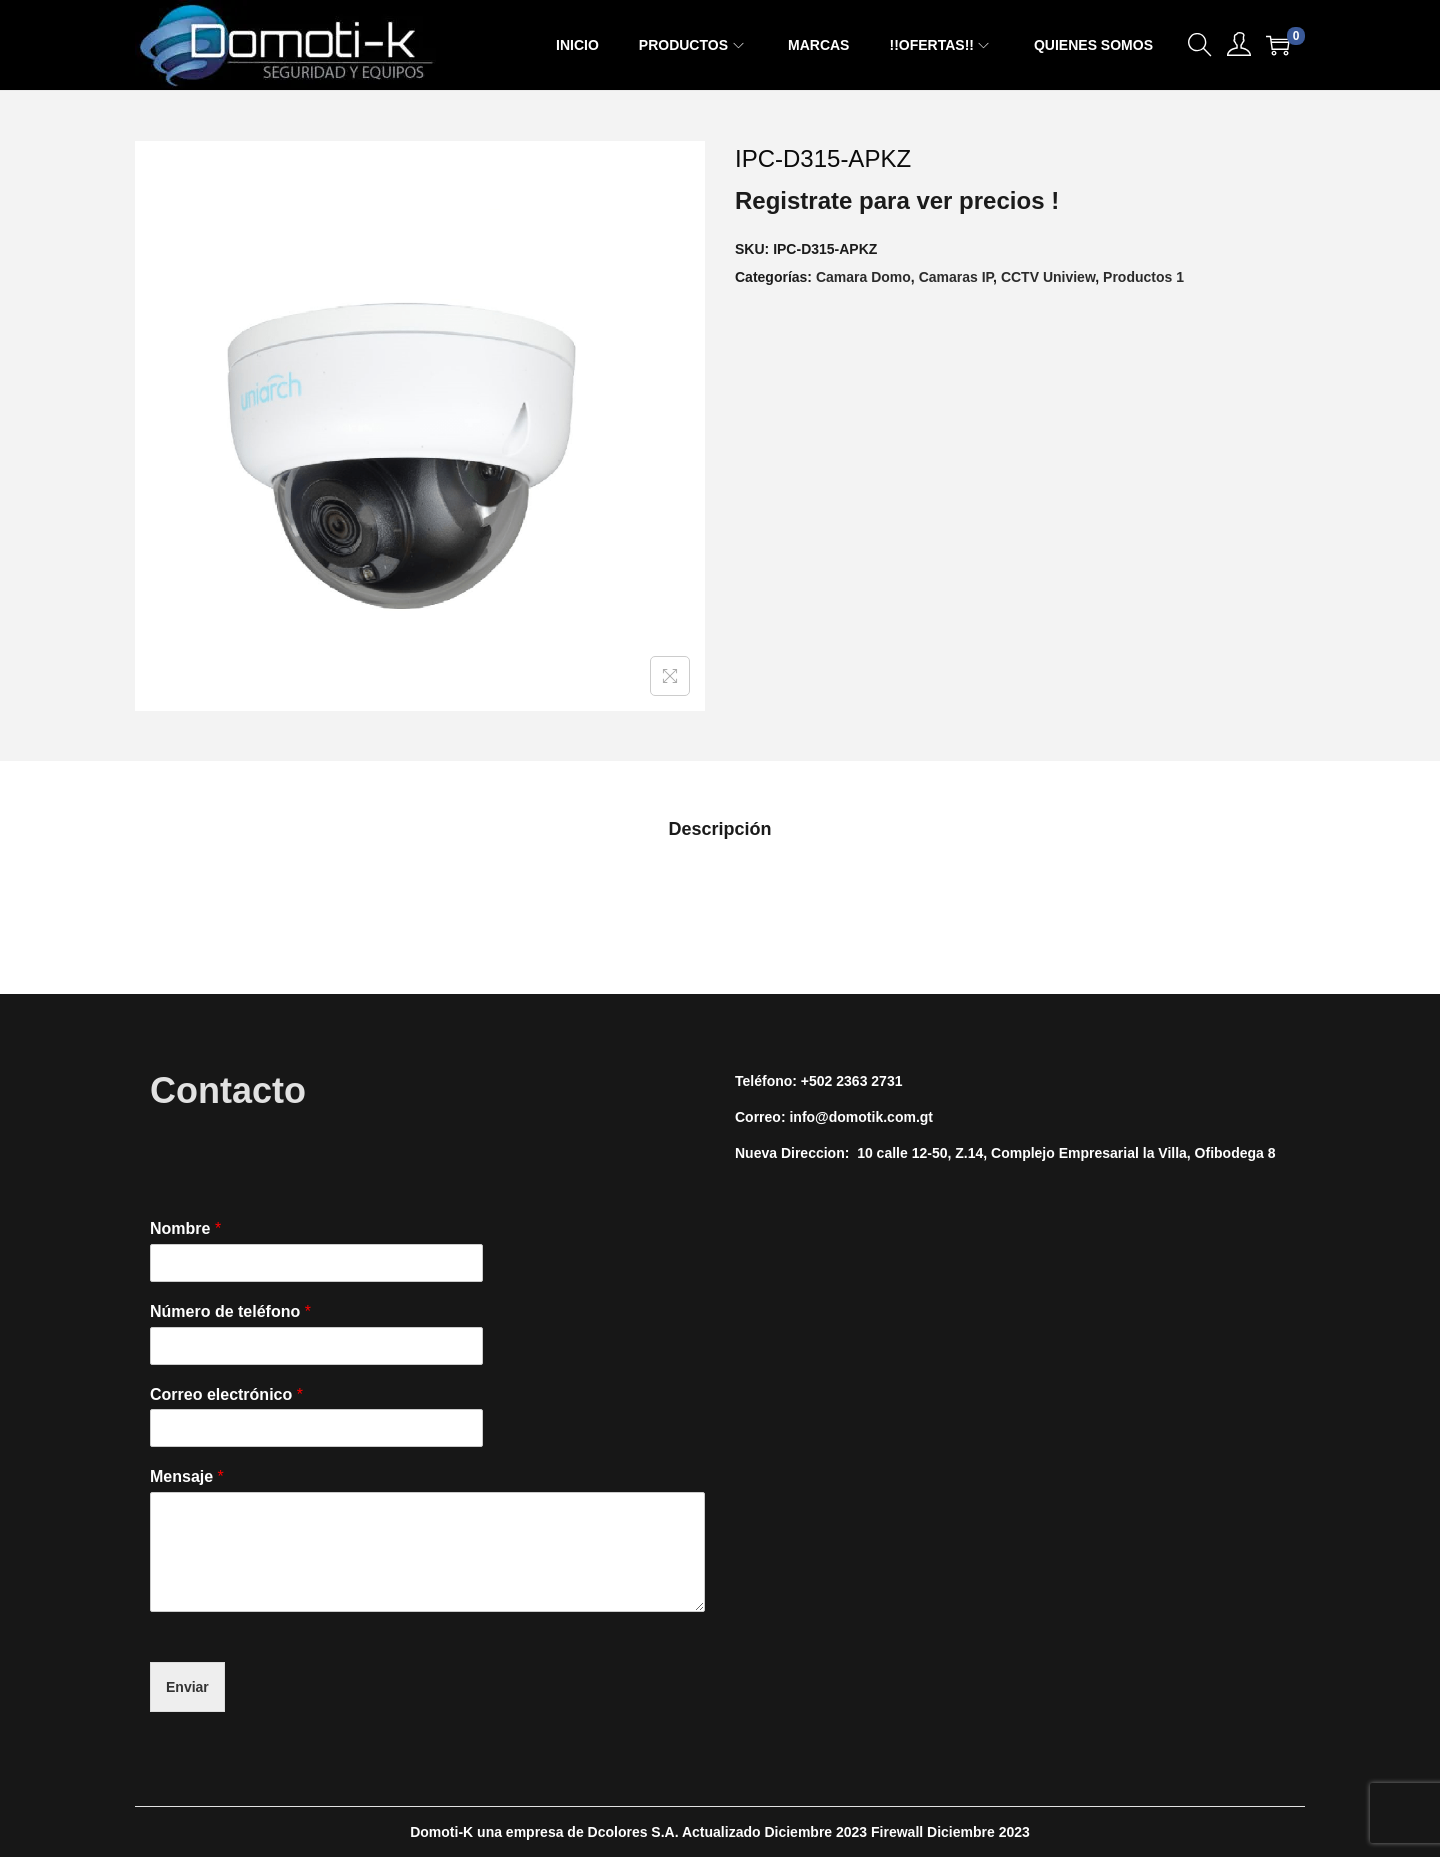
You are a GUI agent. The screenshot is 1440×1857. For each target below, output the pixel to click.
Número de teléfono (230, 1311)
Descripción (719, 829)
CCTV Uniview (1048, 277)
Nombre (185, 1228)
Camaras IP (956, 277)
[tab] (719, 829)
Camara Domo (863, 277)
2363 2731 (869, 1081)
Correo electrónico (226, 1394)
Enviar (187, 1687)
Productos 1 (1143, 277)
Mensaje (187, 1476)
